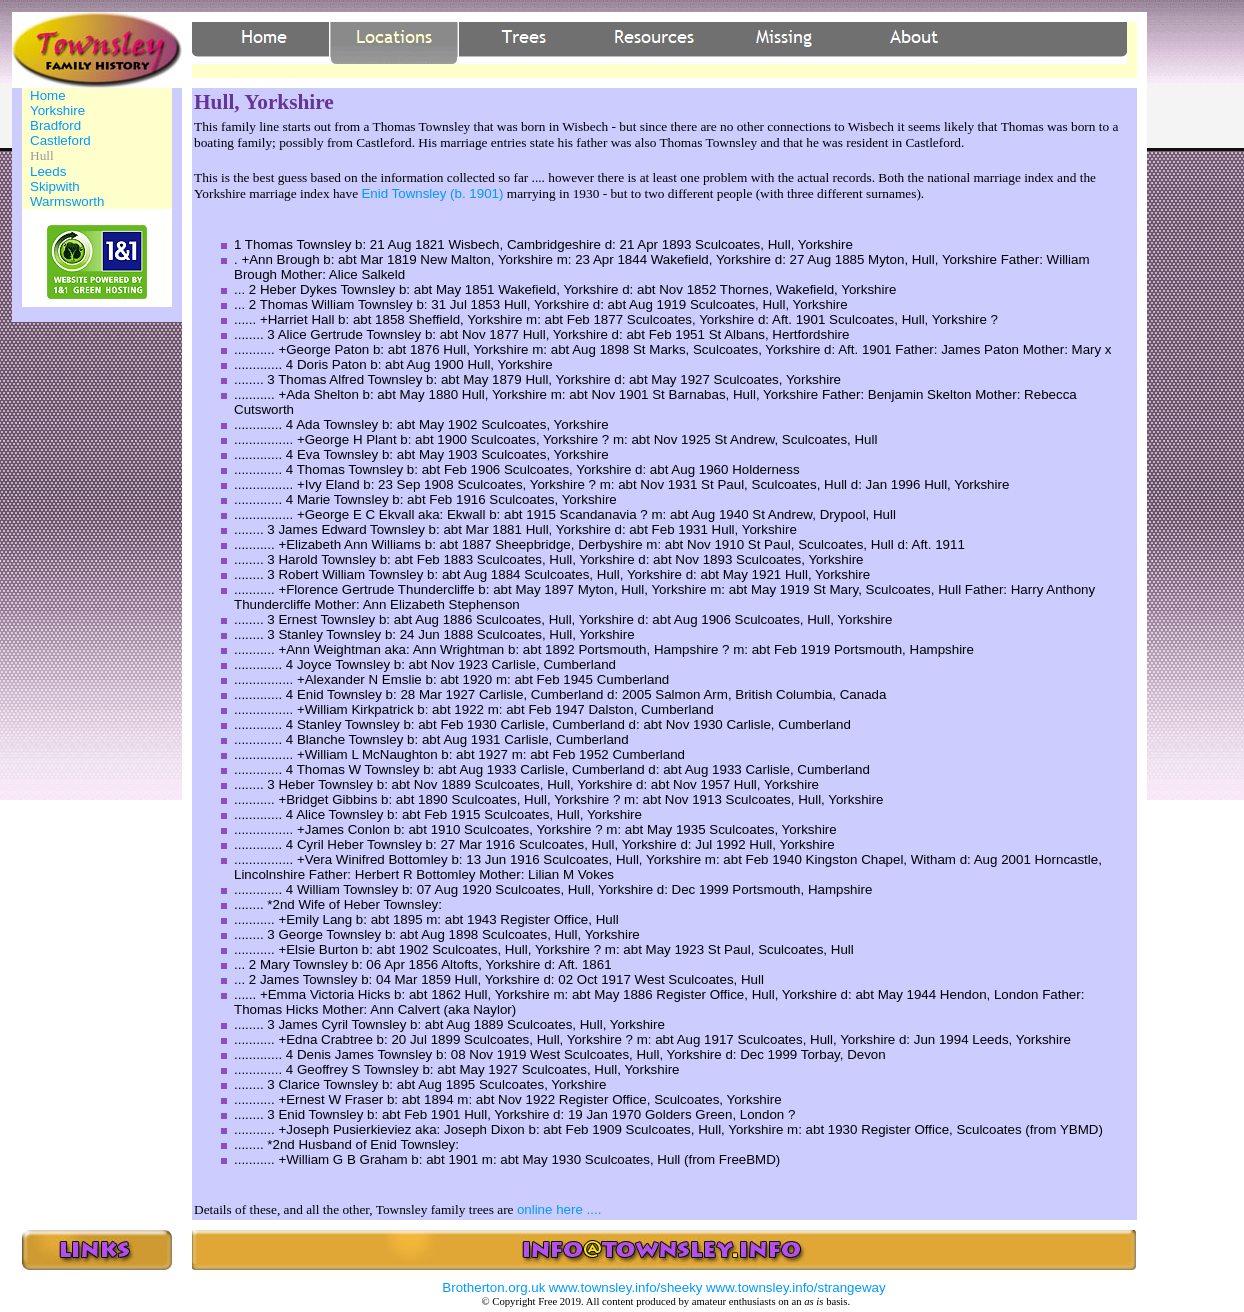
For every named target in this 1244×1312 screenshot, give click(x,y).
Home (48, 95)
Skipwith (55, 186)
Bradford (55, 125)
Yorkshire (57, 110)
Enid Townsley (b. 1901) (432, 193)
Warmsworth (67, 201)
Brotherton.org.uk (493, 1287)
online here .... (559, 1209)
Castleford (60, 140)
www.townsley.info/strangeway (796, 1287)
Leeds (48, 171)
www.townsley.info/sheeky (626, 1287)
